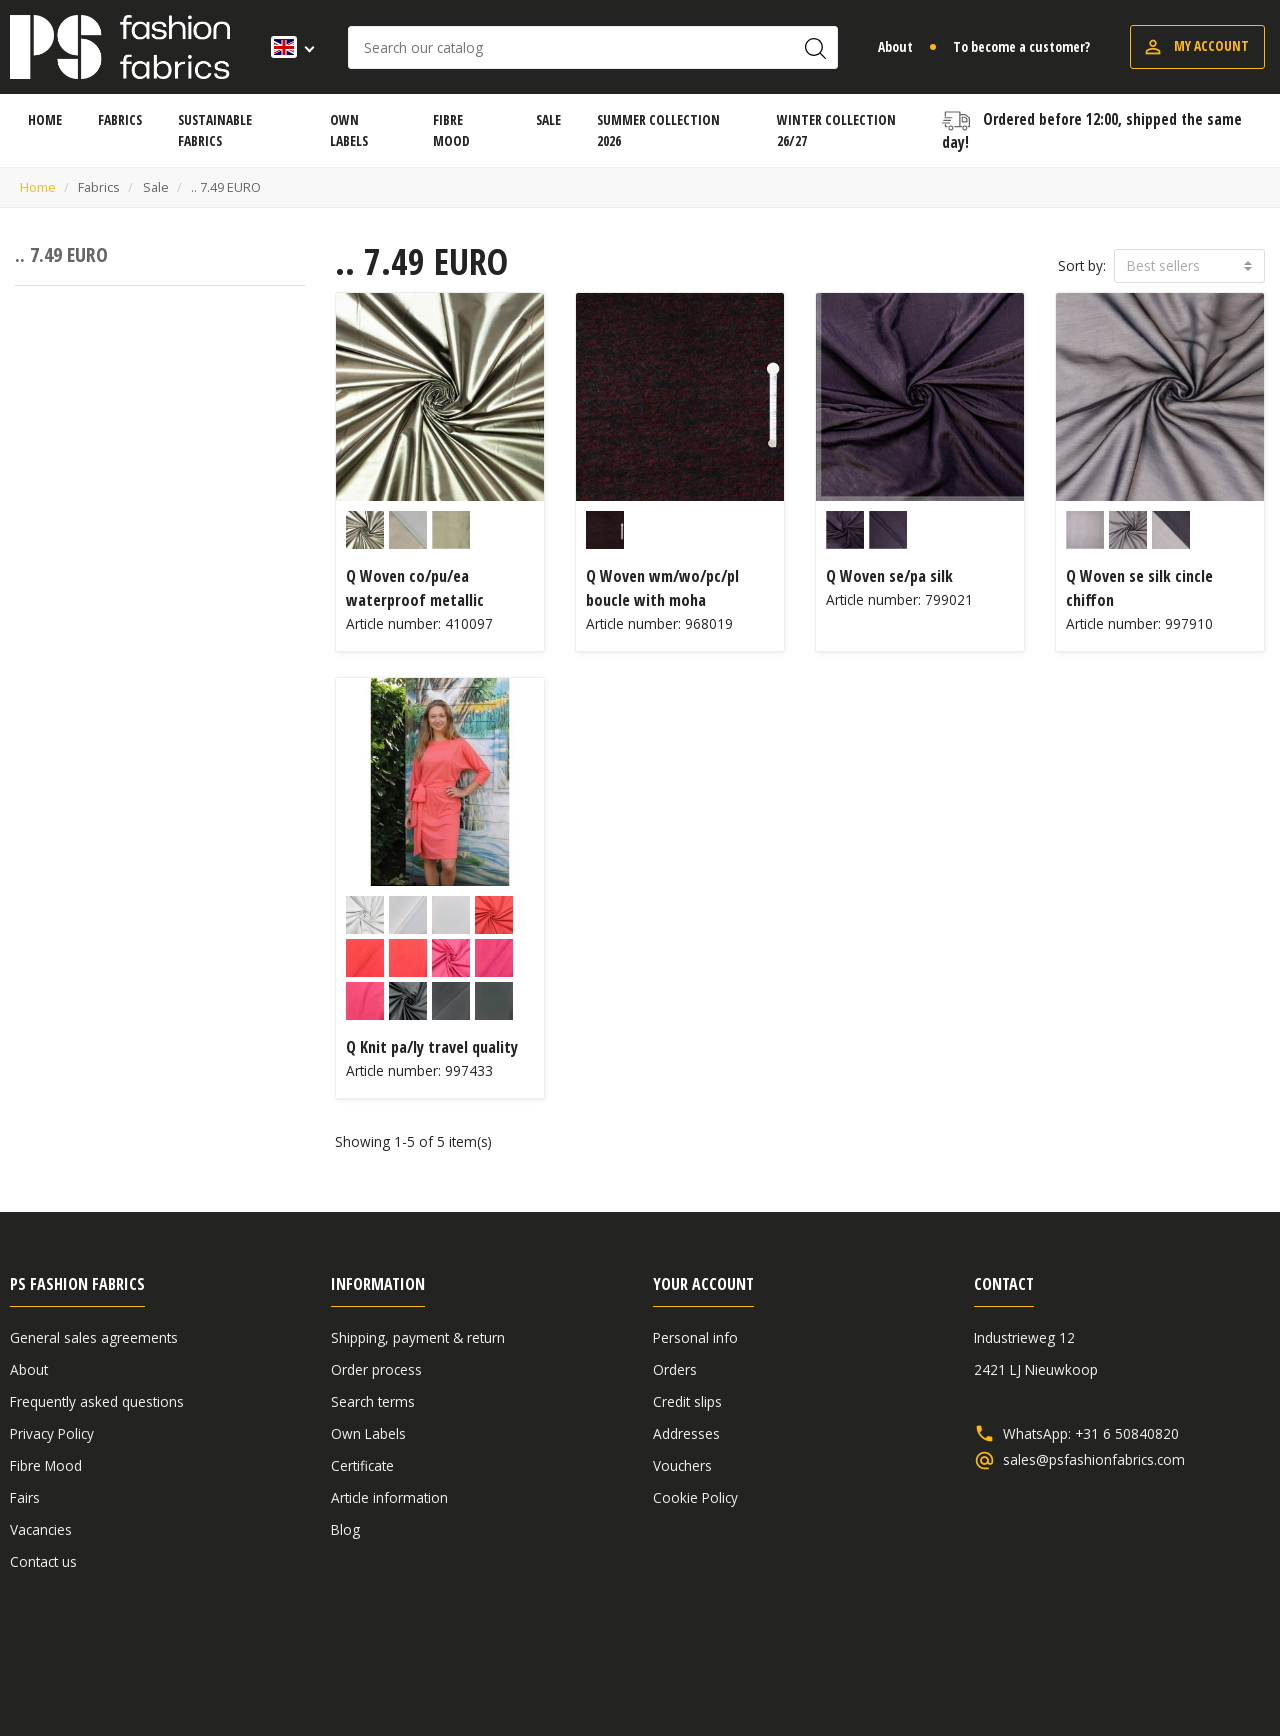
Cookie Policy (695, 1497)
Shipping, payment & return (418, 1337)
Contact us (43, 1561)
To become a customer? (1021, 46)
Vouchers (682, 1465)
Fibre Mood (46, 1465)
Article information (389, 1497)
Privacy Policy (52, 1433)
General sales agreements (94, 1337)
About (895, 46)
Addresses (686, 1433)
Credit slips (687, 1401)
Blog (345, 1529)
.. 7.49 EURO (61, 254)
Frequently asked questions (97, 1401)
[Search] (593, 47)
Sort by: (1082, 265)
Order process (376, 1369)
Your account (703, 1284)
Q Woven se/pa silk (889, 576)
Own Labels (368, 1433)
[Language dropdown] (286, 47)
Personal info (695, 1337)
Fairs (25, 1497)
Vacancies (41, 1529)
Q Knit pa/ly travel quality (432, 1047)
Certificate (362, 1465)
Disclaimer (1146, 1668)
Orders (675, 1369)
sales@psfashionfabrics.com (1094, 1460)
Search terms (373, 1401)
